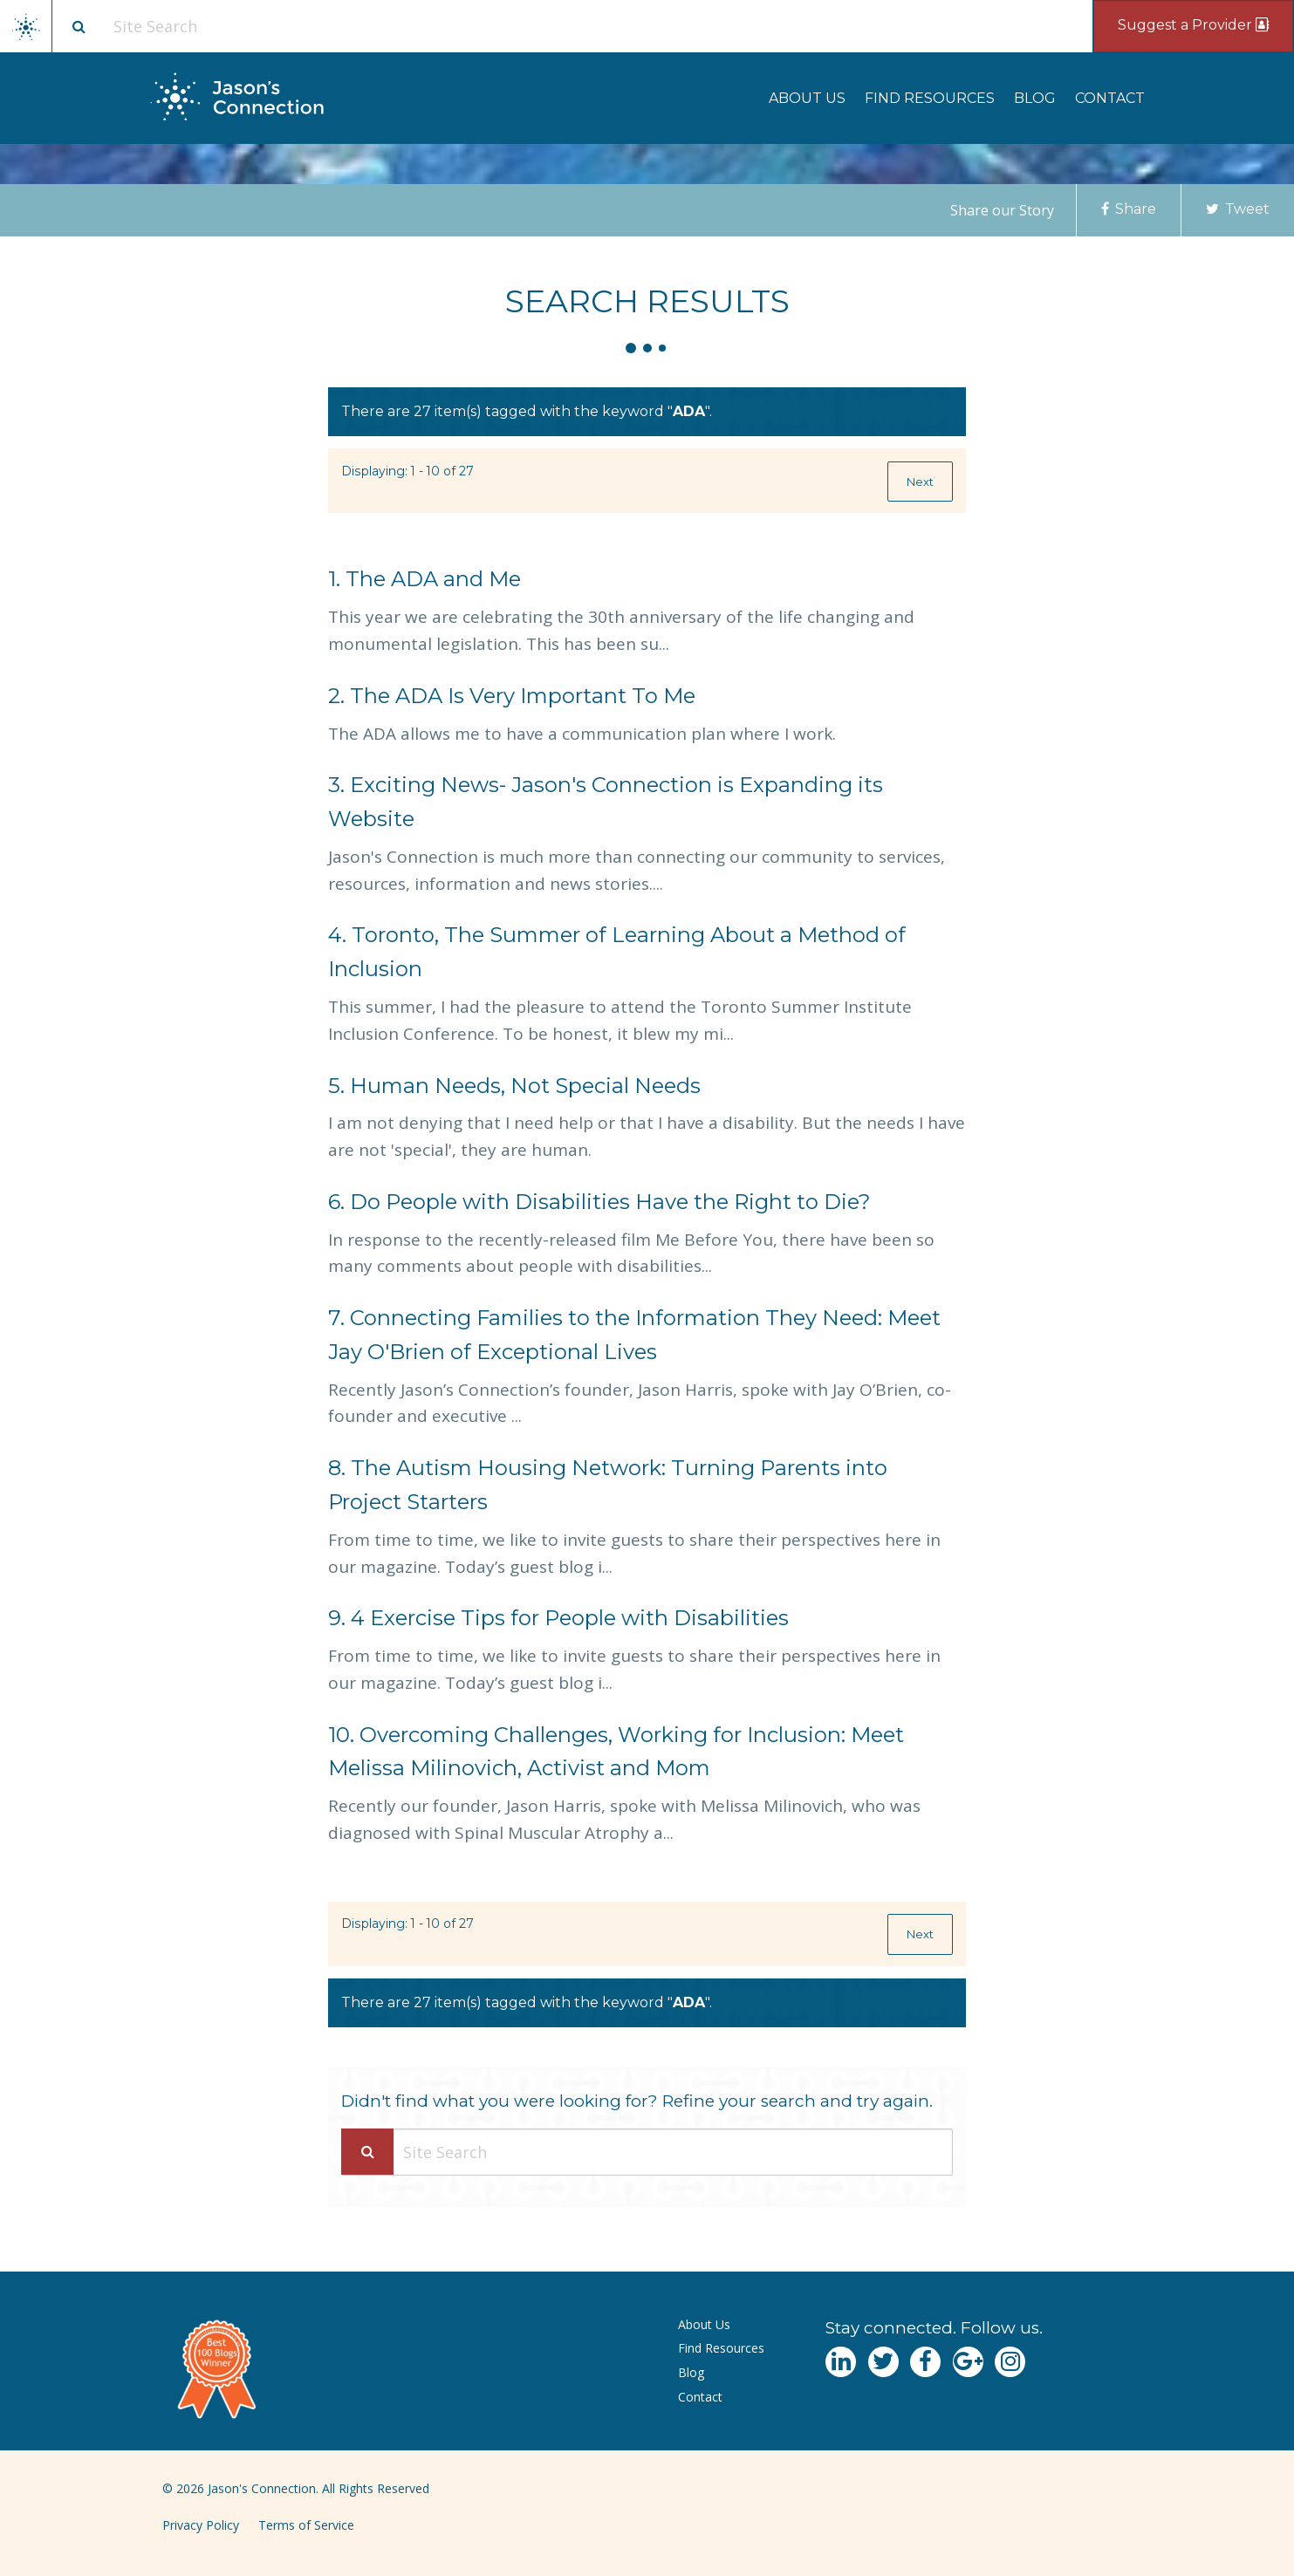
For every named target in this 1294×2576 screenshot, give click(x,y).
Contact (1110, 98)
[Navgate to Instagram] (1010, 2362)
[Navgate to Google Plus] (968, 2362)
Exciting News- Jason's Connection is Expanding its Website (605, 801)
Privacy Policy (200, 2525)
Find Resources (930, 98)
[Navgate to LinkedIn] (840, 2362)
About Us (807, 98)
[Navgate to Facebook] (925, 2362)
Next (920, 482)
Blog (1035, 98)
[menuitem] (807, 98)
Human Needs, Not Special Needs (514, 1085)
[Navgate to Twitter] (883, 2362)
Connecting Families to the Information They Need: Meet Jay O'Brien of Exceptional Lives (634, 1334)
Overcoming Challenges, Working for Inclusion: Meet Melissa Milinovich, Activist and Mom (616, 1751)
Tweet (1238, 209)
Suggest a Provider (1193, 25)
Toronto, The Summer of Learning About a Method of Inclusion (617, 951)
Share (1128, 209)
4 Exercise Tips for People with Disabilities (558, 1617)
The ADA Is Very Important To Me (511, 695)
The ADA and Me (424, 578)
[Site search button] (78, 26)
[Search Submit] (367, 2151)
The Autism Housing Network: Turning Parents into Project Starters (607, 1484)
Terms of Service (306, 2525)
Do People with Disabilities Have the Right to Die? (599, 1201)
